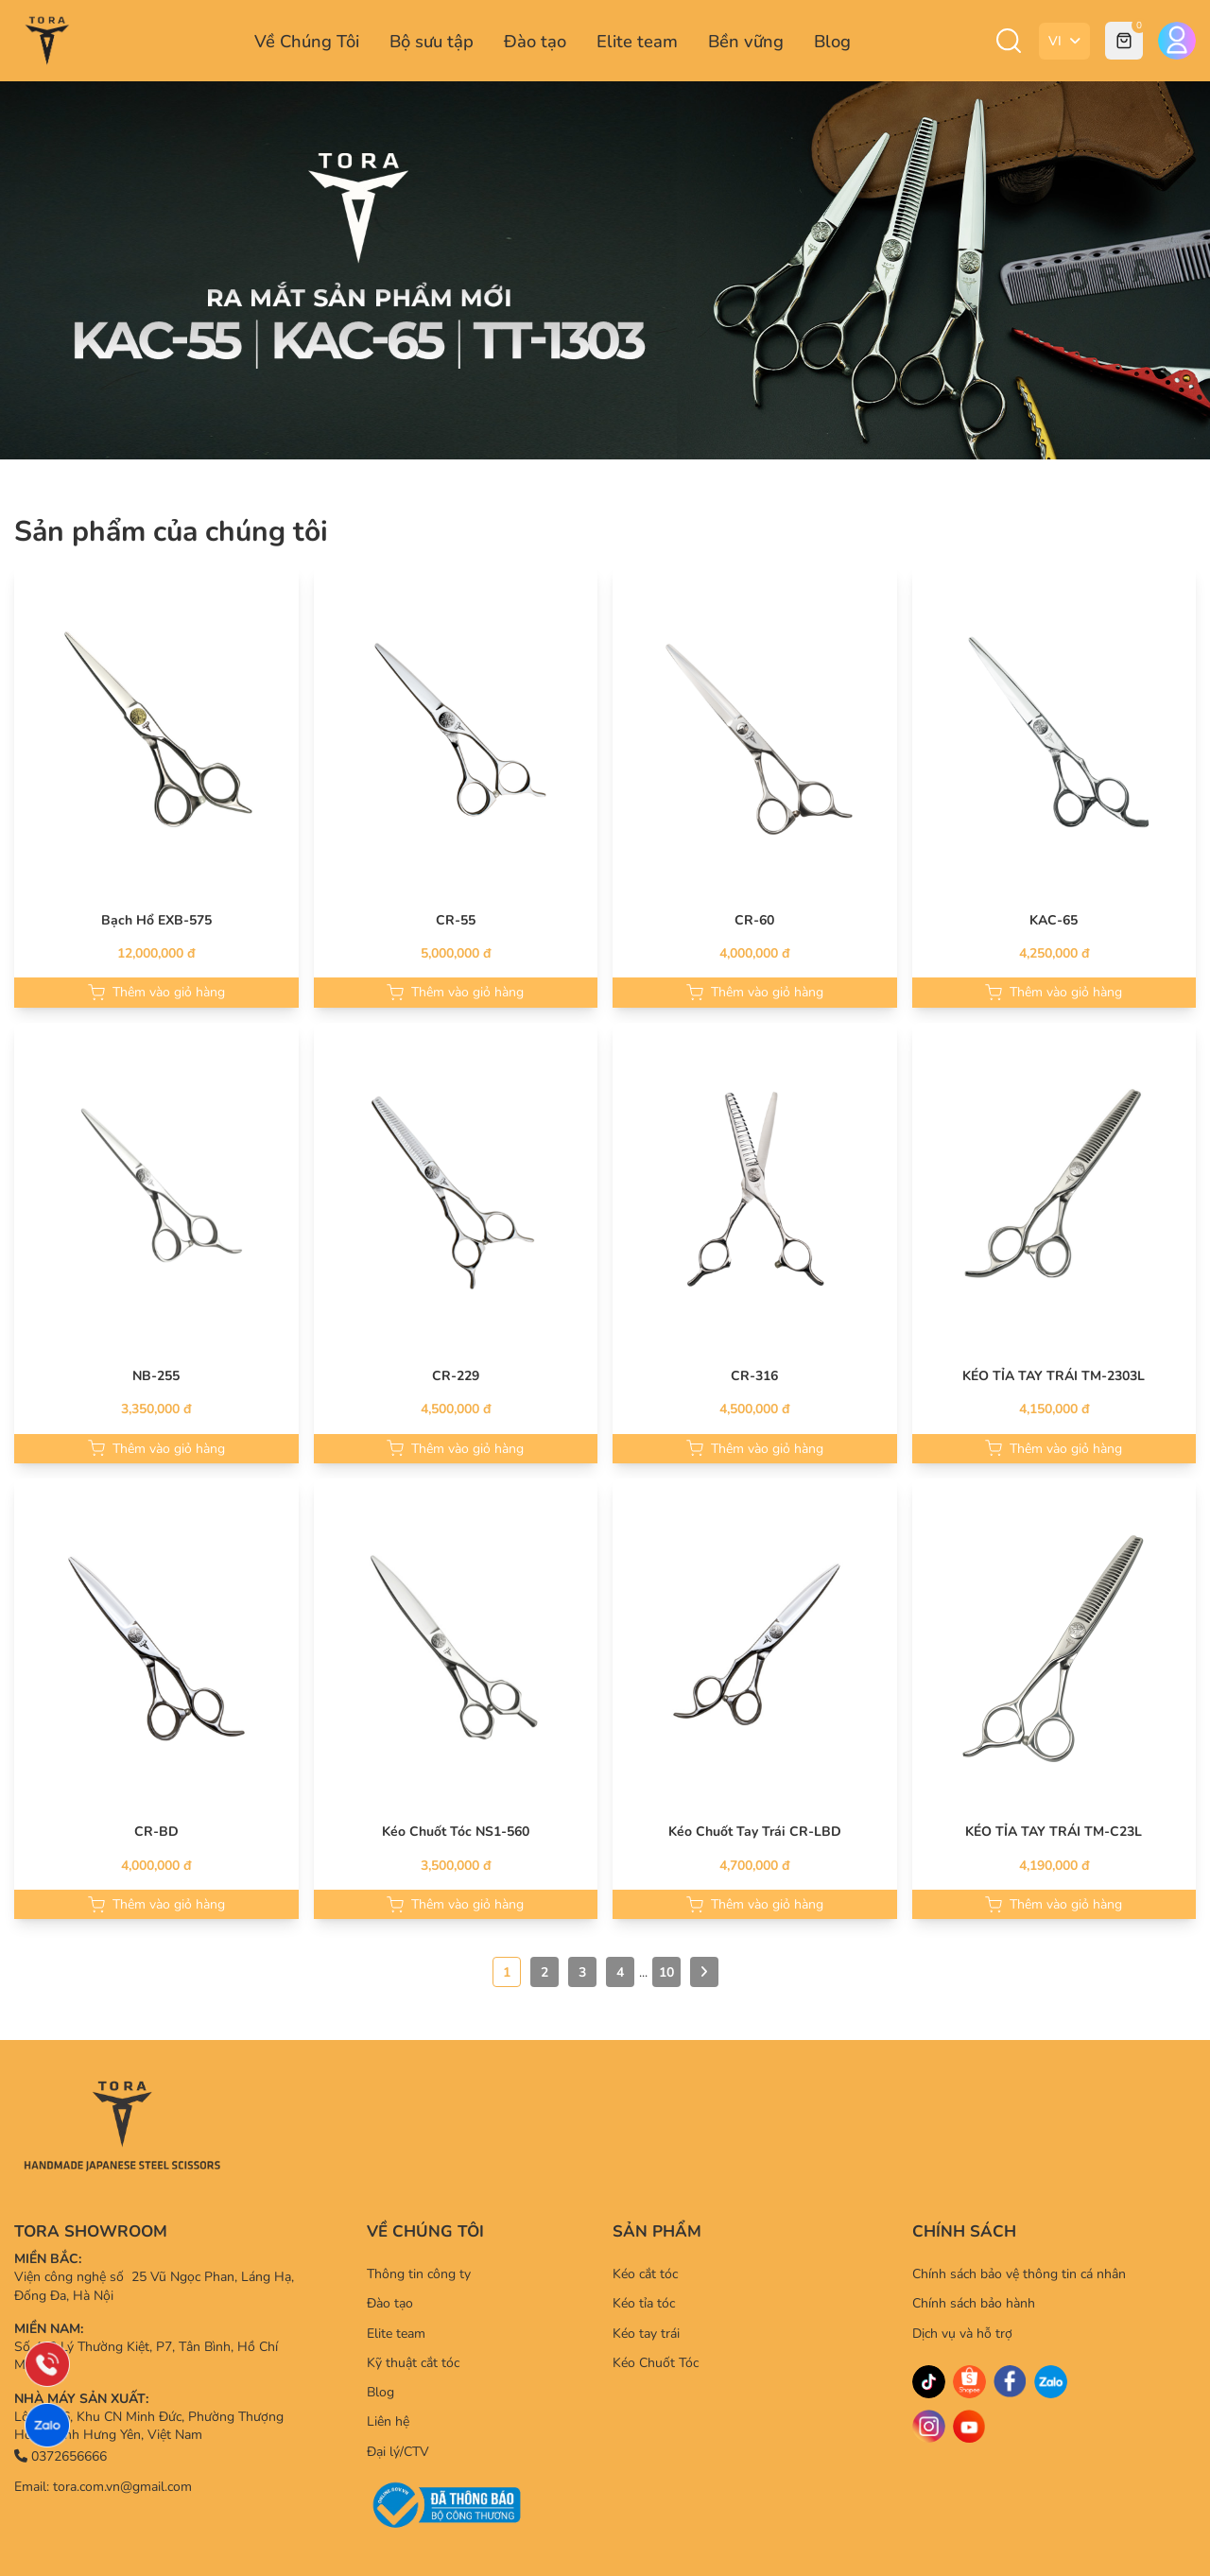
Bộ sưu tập (431, 41)
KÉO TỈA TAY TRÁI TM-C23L (1053, 1832)
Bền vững (746, 41)
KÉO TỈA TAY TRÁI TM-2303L (1053, 1376)
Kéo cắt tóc (645, 2274)
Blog (832, 41)
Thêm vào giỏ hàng (156, 992)
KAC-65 (1053, 920)
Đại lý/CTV (398, 2452)
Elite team (637, 41)
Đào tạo (535, 41)
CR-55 (455, 920)
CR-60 (754, 920)
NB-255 (156, 1376)
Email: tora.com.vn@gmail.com (103, 2487)
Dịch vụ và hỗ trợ (962, 2334)
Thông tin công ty (419, 2274)
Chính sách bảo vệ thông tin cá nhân (1019, 2274)
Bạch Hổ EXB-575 (156, 920)
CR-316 (754, 1376)
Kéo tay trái (646, 2334)
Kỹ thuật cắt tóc (413, 2363)
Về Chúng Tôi (306, 41)
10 (666, 1972)
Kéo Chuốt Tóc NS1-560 (455, 1832)
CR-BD (156, 1832)
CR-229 (455, 1376)
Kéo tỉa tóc (644, 2303)
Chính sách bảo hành (973, 2303)
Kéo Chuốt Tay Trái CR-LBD (754, 1832)
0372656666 (60, 2456)
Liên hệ (388, 2421)
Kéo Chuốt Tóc (656, 2363)
